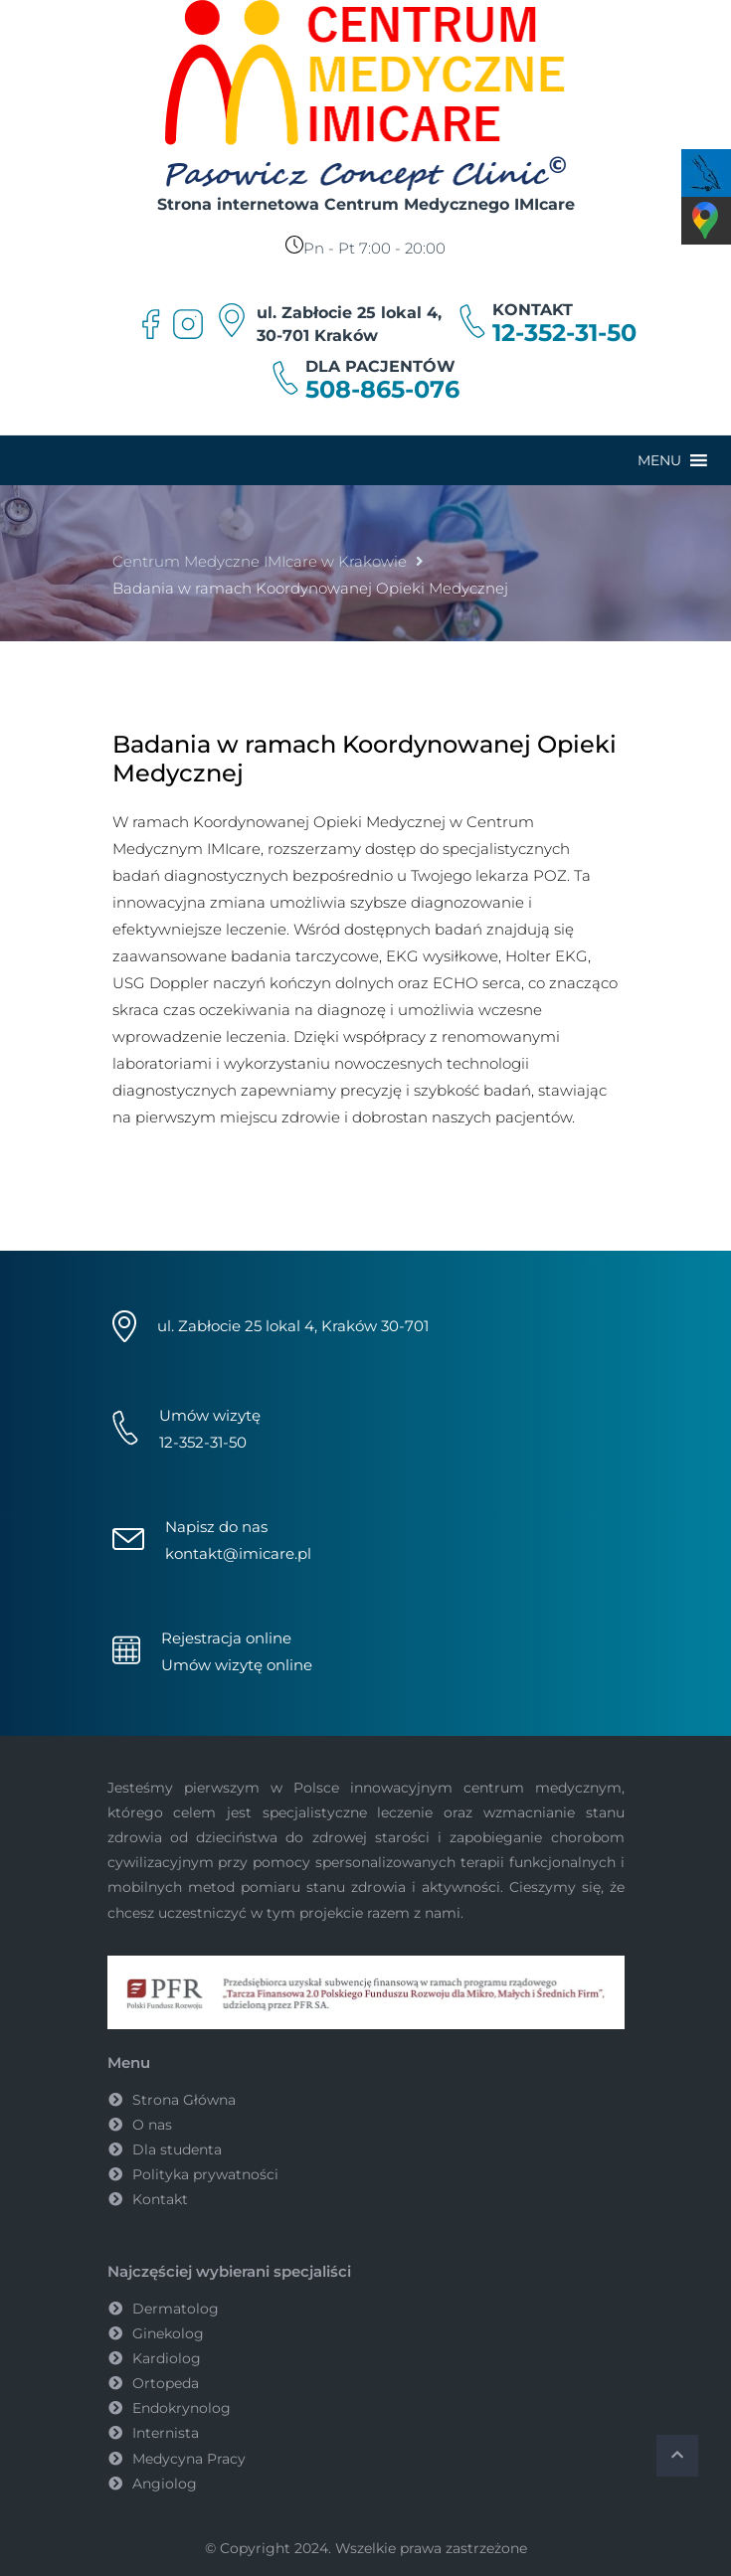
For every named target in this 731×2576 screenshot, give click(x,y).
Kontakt (160, 2199)
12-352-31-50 (564, 333)
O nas (152, 2125)
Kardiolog (166, 2358)
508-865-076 (382, 390)
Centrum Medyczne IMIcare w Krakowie (259, 561)
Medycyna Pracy (189, 2459)
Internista (165, 2433)
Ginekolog (168, 2333)
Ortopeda (165, 2383)
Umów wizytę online (236, 1664)
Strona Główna (184, 2100)
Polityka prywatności (205, 2174)
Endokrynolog (181, 2408)
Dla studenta (177, 2149)
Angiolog (164, 2483)
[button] (659, 460)
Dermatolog (175, 2309)
